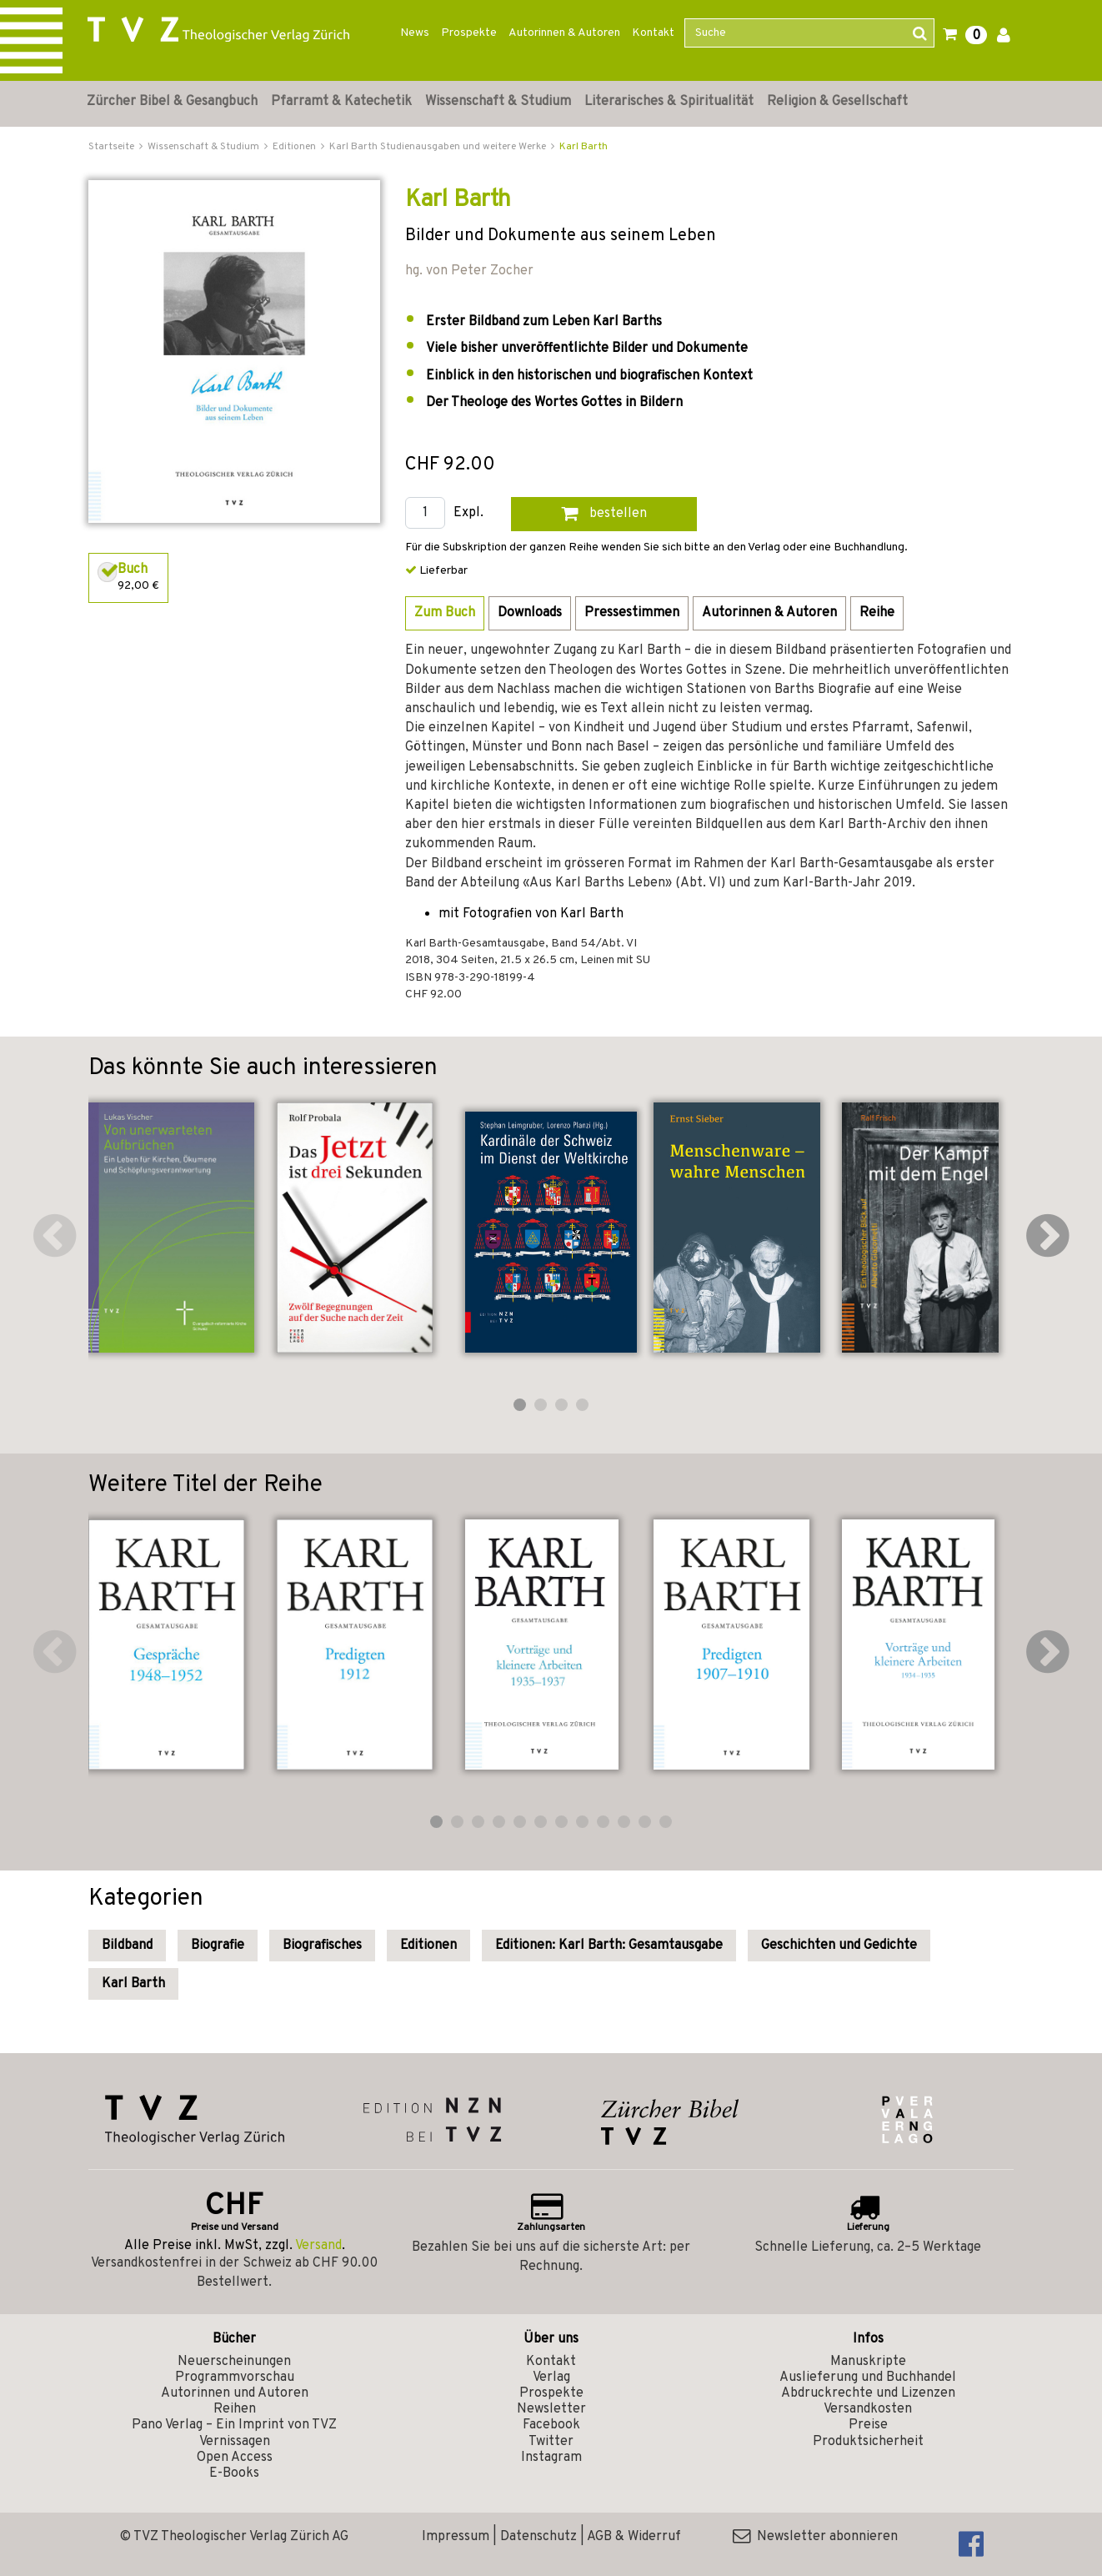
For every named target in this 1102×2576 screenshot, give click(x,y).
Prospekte (469, 33)
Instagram (551, 2457)
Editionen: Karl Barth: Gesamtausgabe (609, 1945)
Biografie (217, 1945)
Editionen (428, 1945)
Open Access (235, 2457)
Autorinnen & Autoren (564, 33)
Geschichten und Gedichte (839, 1945)
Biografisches (322, 1945)
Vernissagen (234, 2441)
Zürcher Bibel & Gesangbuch (172, 101)
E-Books (234, 2473)
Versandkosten (868, 2409)
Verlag (551, 2377)
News (414, 33)
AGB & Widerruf (634, 2536)
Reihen (234, 2409)
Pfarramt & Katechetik (341, 101)
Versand (318, 2245)
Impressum (455, 2536)
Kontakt (653, 33)
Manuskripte (868, 2361)
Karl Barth (583, 146)
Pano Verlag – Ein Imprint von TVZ (234, 2425)
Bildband (127, 1945)
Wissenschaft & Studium (498, 101)
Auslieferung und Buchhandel (867, 2377)
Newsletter (551, 2409)
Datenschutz (538, 2536)
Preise (868, 2425)
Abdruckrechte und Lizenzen (868, 2393)
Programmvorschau (234, 2377)
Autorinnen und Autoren (234, 2393)
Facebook (551, 2425)
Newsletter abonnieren (815, 2536)
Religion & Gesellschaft (837, 101)
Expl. (468, 513)
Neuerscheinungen (234, 2361)
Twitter (551, 2441)
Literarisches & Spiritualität (669, 101)
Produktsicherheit (868, 2441)
